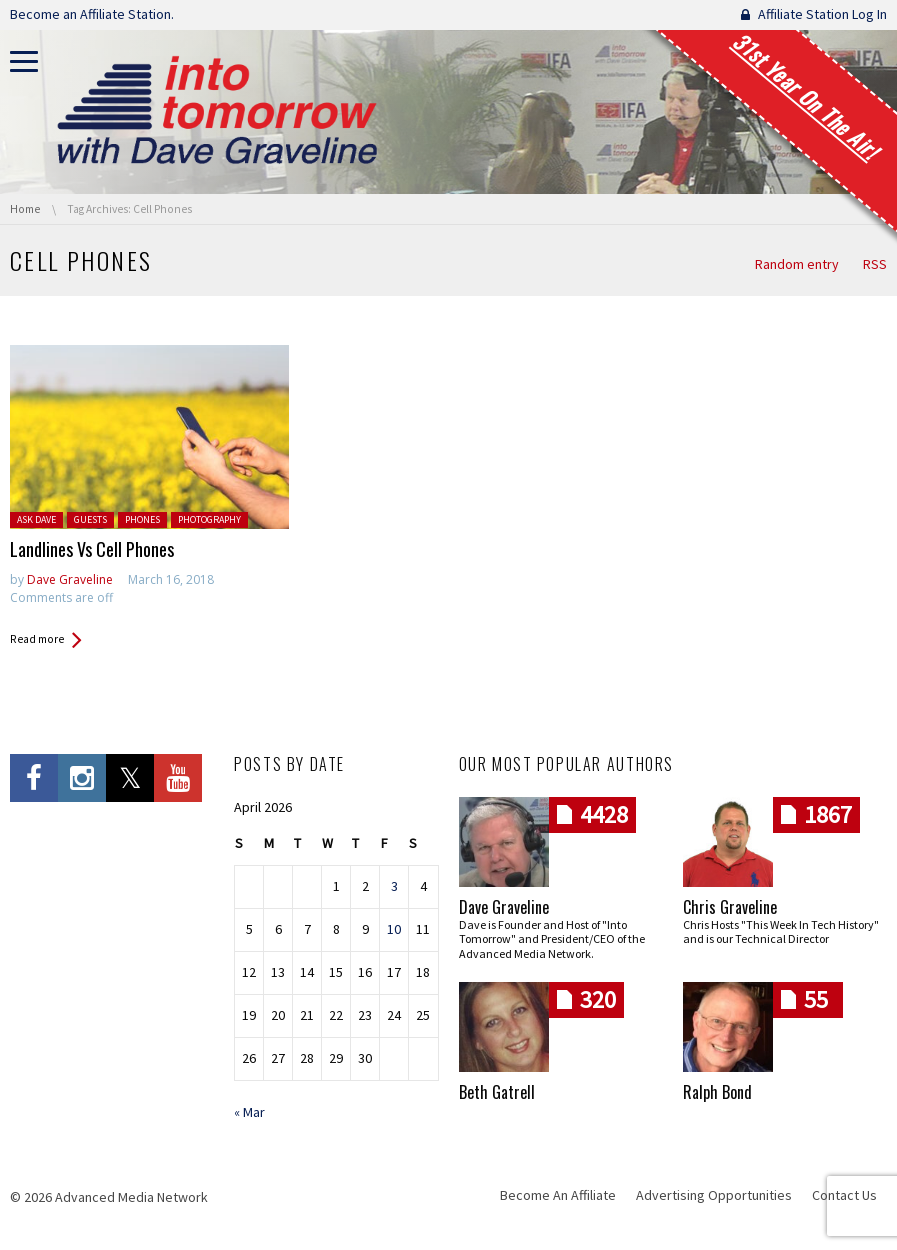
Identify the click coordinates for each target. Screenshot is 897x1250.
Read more (37, 639)
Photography (209, 519)
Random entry (797, 264)
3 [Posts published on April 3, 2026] (394, 886)
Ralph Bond (717, 1092)
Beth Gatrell (497, 1092)
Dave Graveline (70, 579)
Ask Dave (36, 519)
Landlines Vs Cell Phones (92, 549)
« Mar (249, 1112)
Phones (142, 519)
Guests (90, 519)
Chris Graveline (730, 907)
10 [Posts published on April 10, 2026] (394, 929)
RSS (875, 264)
